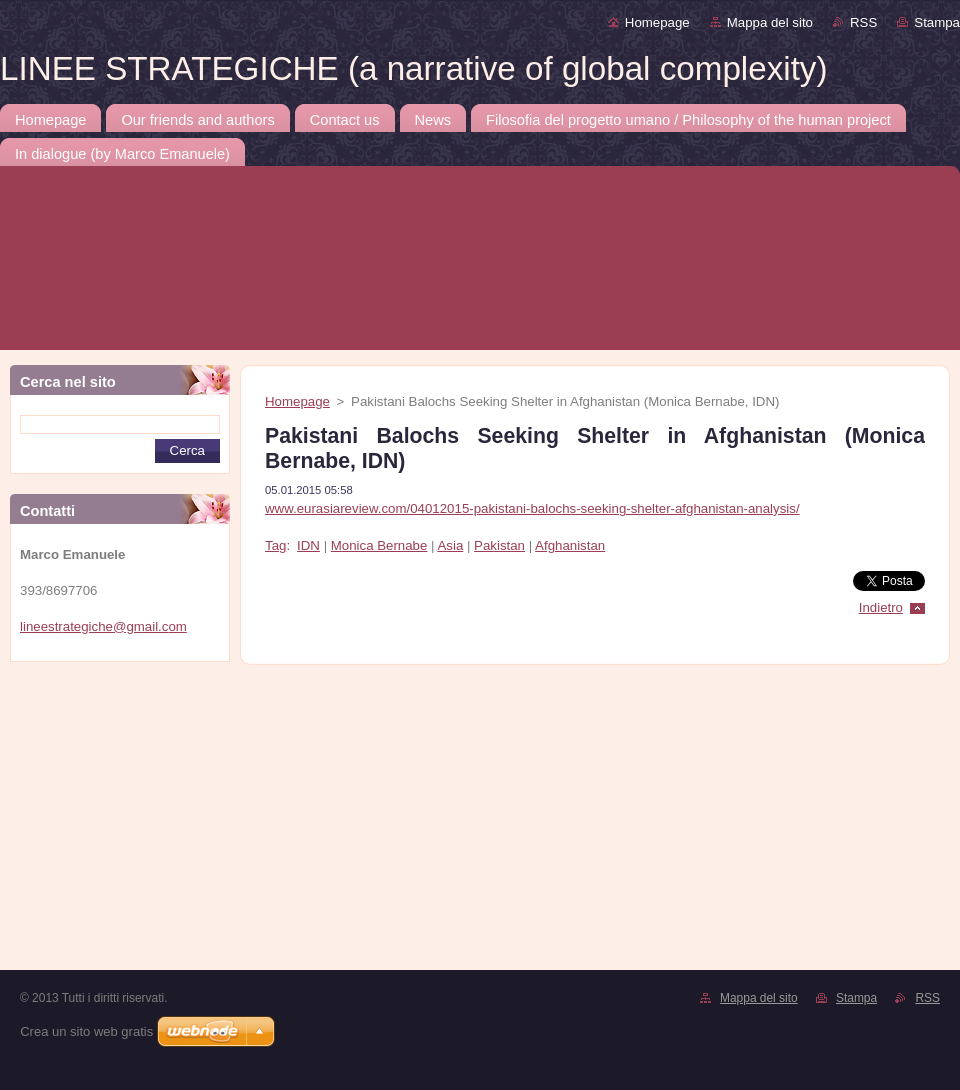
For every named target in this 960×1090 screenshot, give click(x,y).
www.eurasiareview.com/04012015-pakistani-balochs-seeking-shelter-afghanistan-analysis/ (532, 508)
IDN (308, 545)
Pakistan (499, 545)
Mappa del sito (770, 22)
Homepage (657, 22)
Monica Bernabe (379, 545)
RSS (863, 22)
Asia (450, 545)
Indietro (881, 607)
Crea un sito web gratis (86, 1031)
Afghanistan (570, 545)
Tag (275, 545)
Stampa (937, 22)
